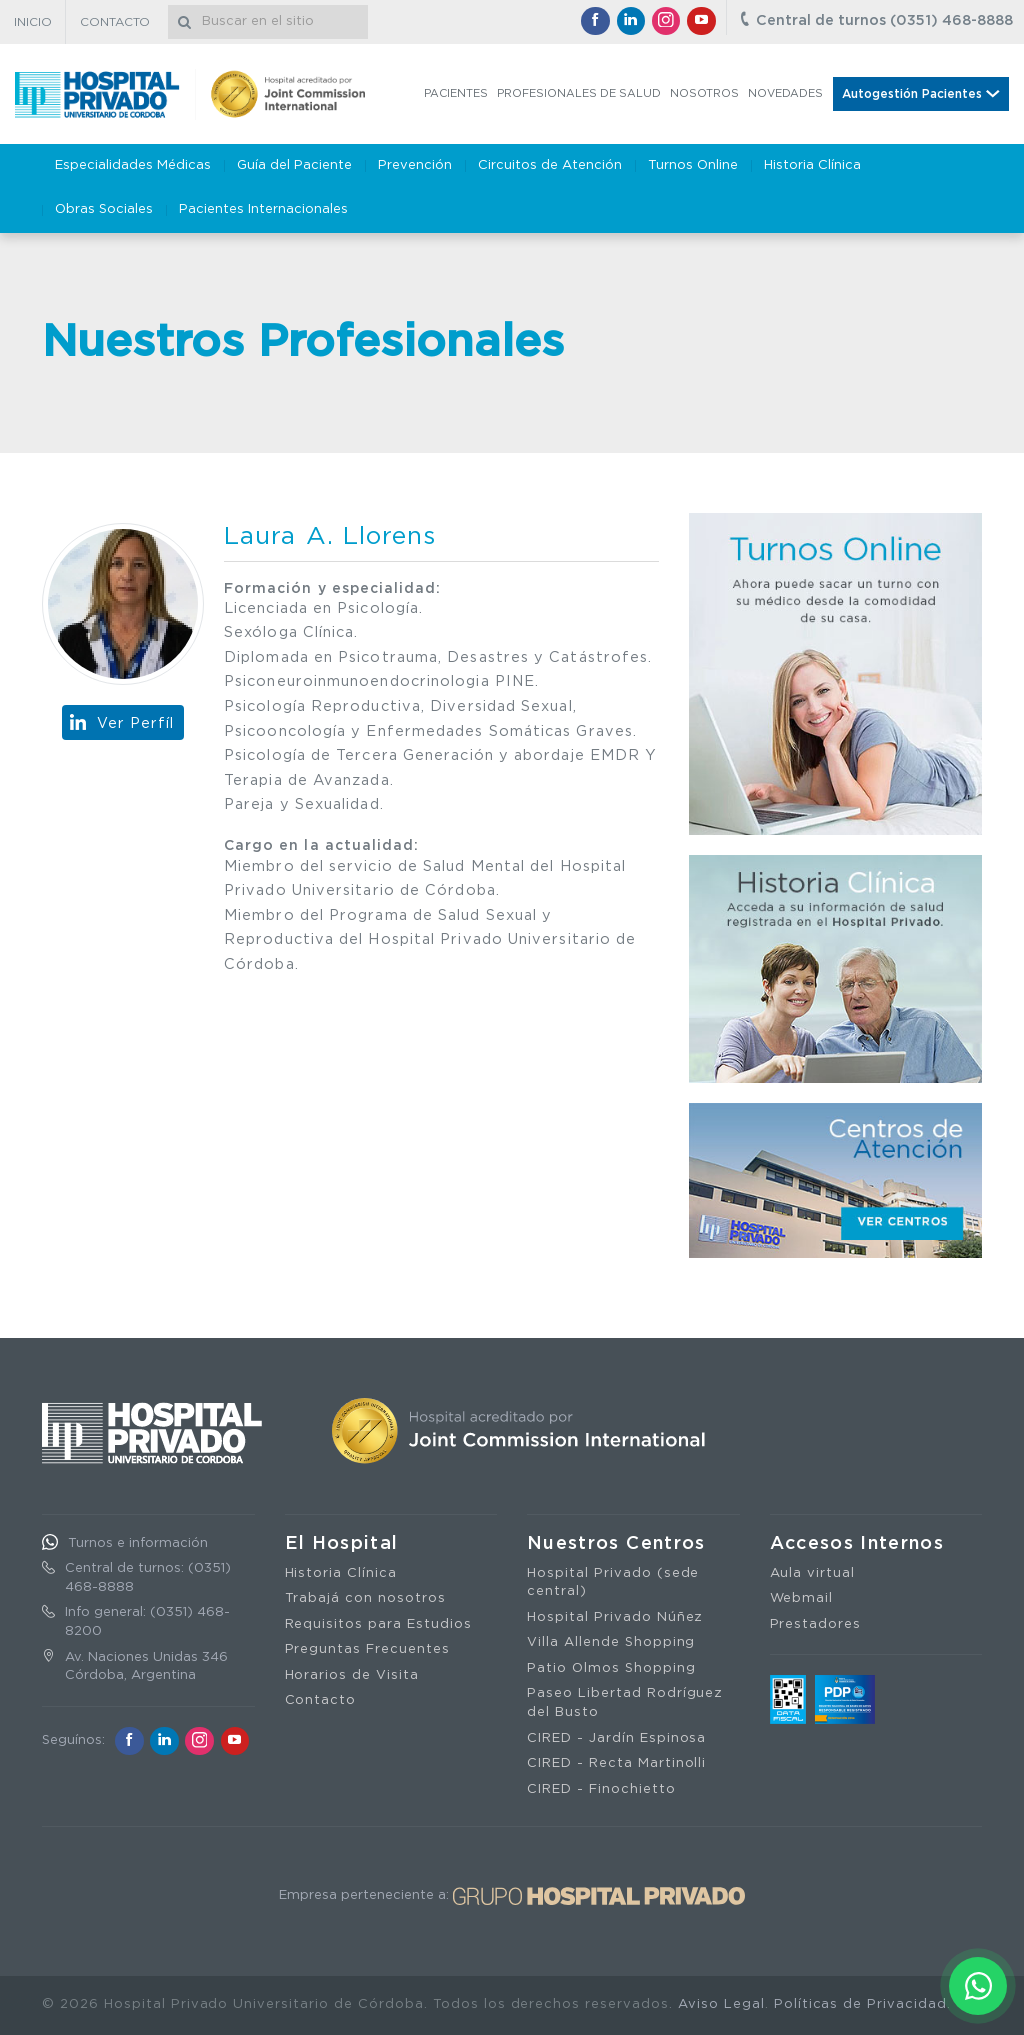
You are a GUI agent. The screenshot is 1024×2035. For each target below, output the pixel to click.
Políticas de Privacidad (860, 2004)
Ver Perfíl (136, 723)
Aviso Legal (721, 2004)
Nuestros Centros (616, 1544)
